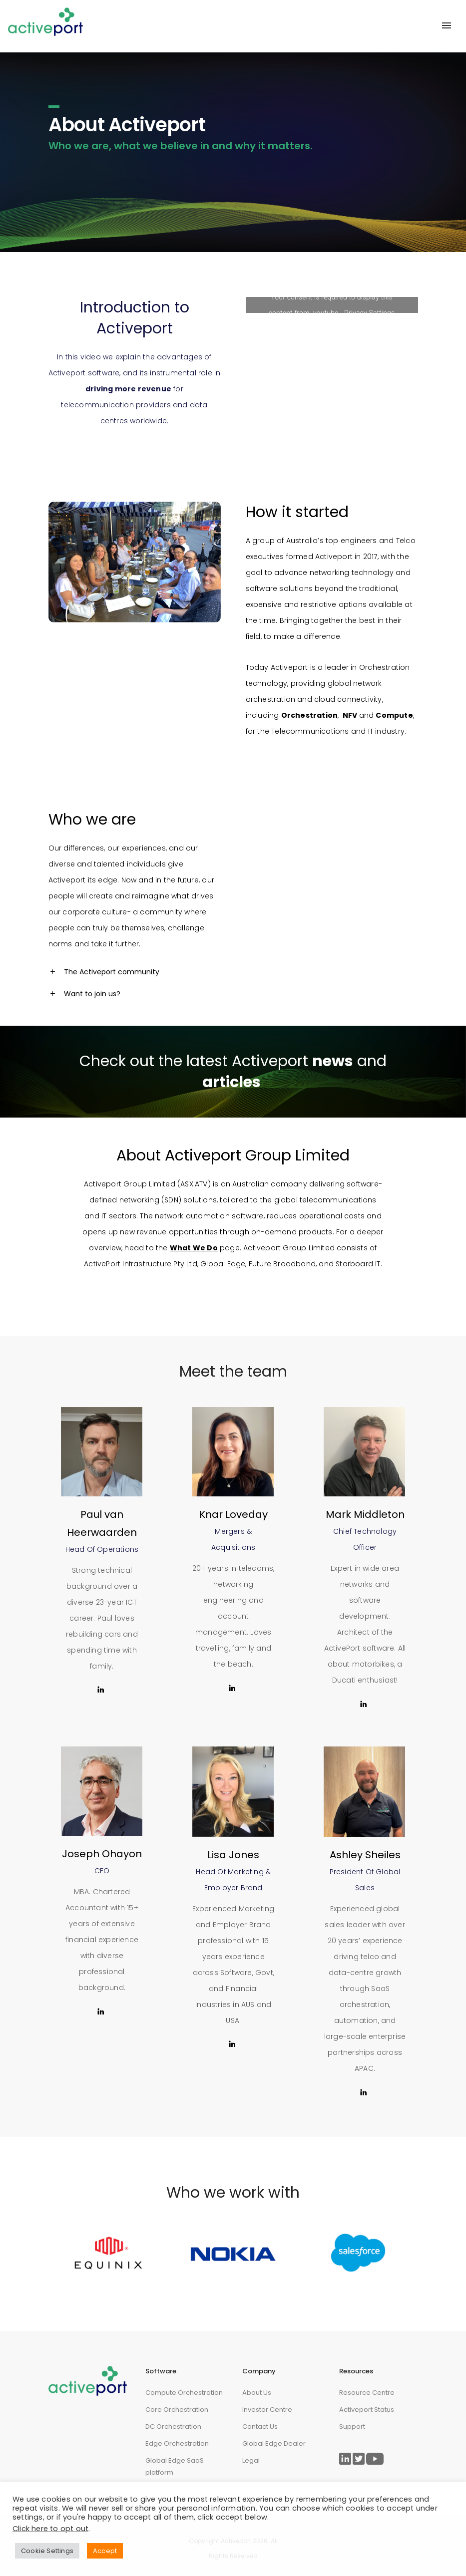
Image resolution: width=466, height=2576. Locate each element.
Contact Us (260, 2426)
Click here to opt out (50, 2529)
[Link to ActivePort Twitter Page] (359, 2459)
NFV (350, 715)
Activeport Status (366, 2409)
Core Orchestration (176, 2409)
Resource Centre (367, 2392)
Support (352, 2426)
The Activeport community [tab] (111, 971)
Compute (394, 715)
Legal (251, 2460)
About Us (256, 2392)
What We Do (194, 1248)
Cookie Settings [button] (47, 2551)
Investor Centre (267, 2409)
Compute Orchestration (184, 2392)
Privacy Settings (369, 313)
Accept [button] (105, 2551)
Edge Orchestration (177, 2443)
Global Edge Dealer (274, 2443)
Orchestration (384, 667)
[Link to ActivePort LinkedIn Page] (345, 2459)
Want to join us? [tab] (92, 993)
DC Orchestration (173, 2426)
